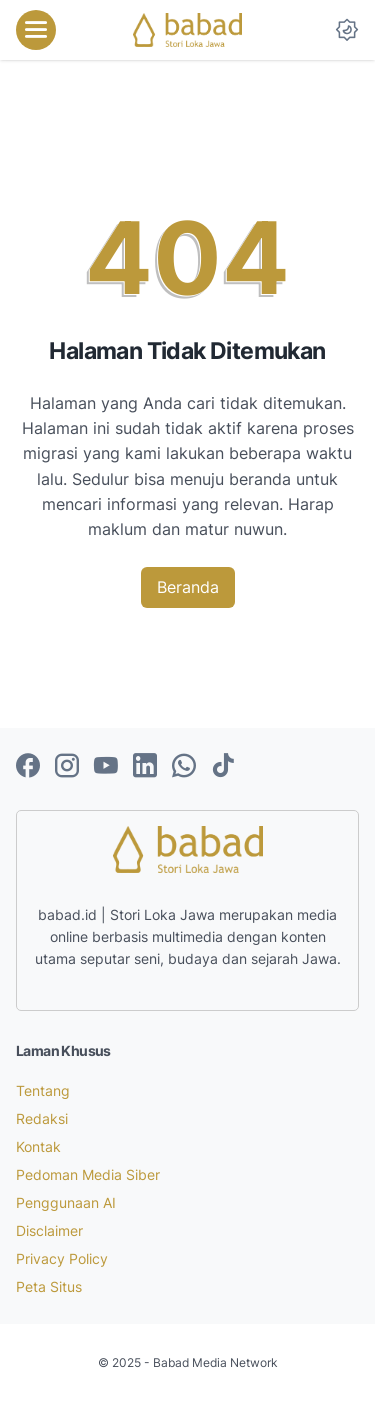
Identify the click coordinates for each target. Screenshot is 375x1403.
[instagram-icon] (67, 767)
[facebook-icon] (28, 767)
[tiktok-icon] (223, 767)
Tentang (43, 1090)
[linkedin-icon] (145, 767)
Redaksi (42, 1118)
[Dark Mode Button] (347, 30)
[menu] (36, 30)
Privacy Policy (62, 1258)
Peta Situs (49, 1286)
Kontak (38, 1146)
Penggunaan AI (66, 1202)
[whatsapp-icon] (184, 767)
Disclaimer (49, 1230)
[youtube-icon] (106, 767)
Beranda (188, 587)
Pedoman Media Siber (88, 1174)
